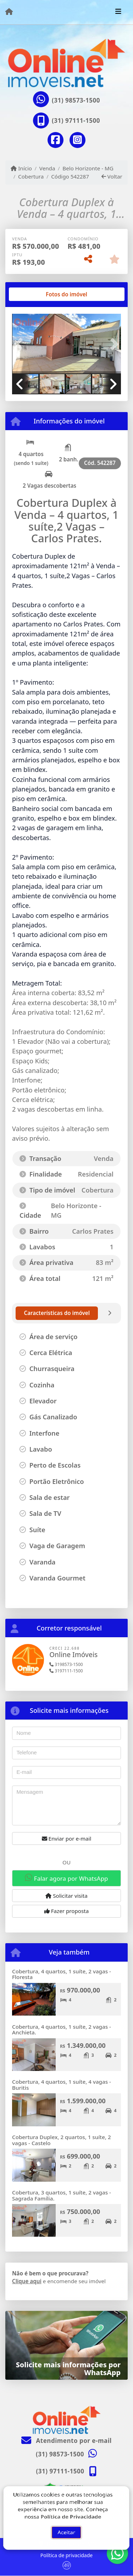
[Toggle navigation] (118, 12)
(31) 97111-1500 (76, 120)
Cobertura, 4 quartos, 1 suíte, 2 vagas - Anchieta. (61, 2029)
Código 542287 (70, 176)
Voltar (111, 176)
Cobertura (31, 176)
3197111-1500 (66, 1671)
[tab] (35, 294)
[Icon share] (55, 140)
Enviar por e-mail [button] (67, 1838)
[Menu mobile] (9, 11)
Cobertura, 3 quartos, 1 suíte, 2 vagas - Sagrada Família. (61, 2195)
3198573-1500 (66, 1664)
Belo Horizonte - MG (87, 168)
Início (21, 168)
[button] (20, 344)
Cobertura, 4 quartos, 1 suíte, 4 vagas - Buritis (61, 2084)
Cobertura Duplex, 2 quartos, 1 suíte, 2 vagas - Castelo (61, 2140)
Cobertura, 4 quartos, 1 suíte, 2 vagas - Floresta (61, 1974)
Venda (47, 168)
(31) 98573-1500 (76, 100)
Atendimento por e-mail (66, 2441)
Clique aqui (26, 2281)
